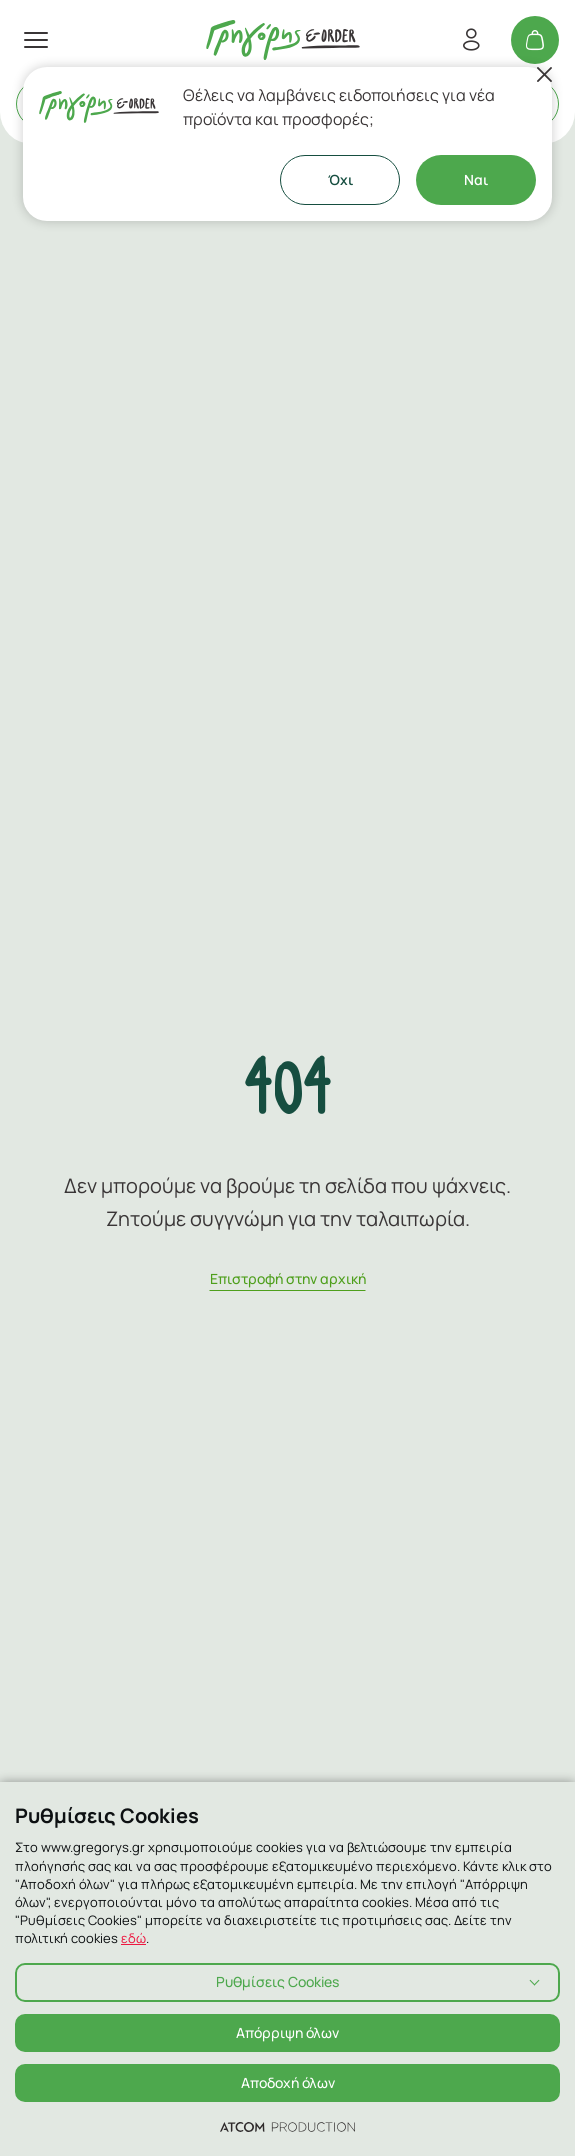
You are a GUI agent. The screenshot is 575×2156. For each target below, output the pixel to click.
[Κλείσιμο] (544, 75)
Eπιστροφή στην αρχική (288, 1278)
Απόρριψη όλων (287, 2032)
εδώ (133, 1938)
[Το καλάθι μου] (535, 40)
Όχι (340, 179)
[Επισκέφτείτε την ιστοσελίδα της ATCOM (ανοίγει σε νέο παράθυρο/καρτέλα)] (287, 2126)
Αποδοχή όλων (288, 2082)
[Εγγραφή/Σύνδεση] (471, 40)
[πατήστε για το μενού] (36, 40)
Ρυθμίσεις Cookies (277, 1981)
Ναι (476, 179)
